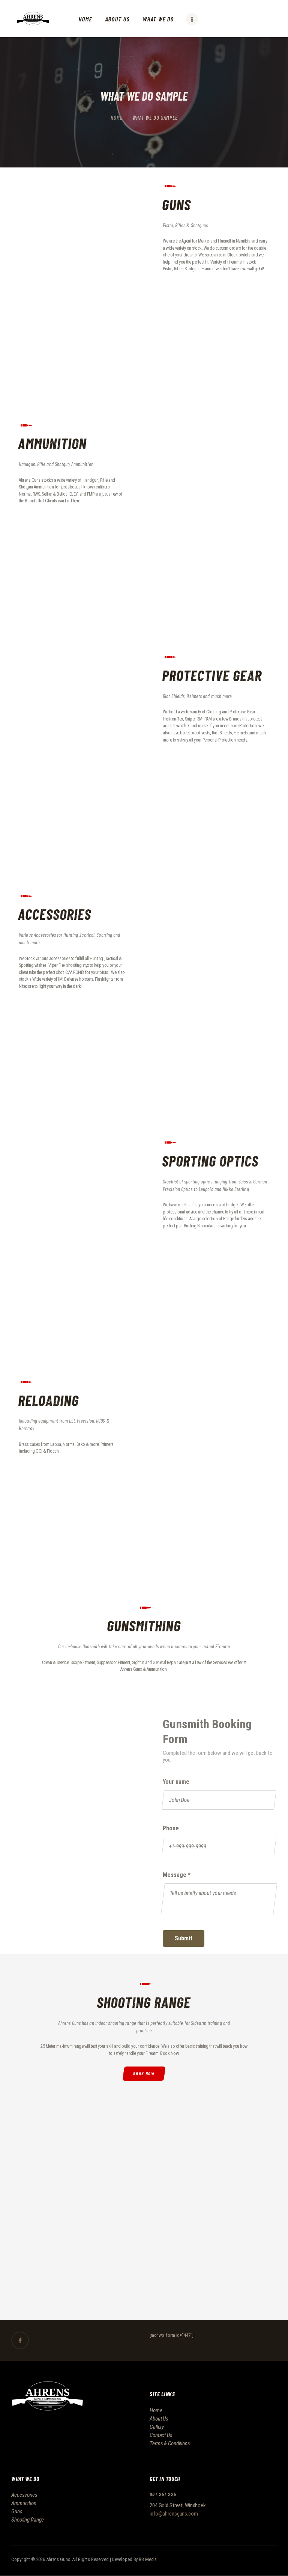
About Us (159, 2418)
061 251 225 (163, 2494)
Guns (16, 2511)
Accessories (24, 2495)
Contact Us (161, 2435)
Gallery (157, 2427)
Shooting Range (27, 2519)
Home (117, 117)
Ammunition (23, 2503)
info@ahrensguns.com (174, 2514)
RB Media (148, 2559)
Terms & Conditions (170, 2443)
